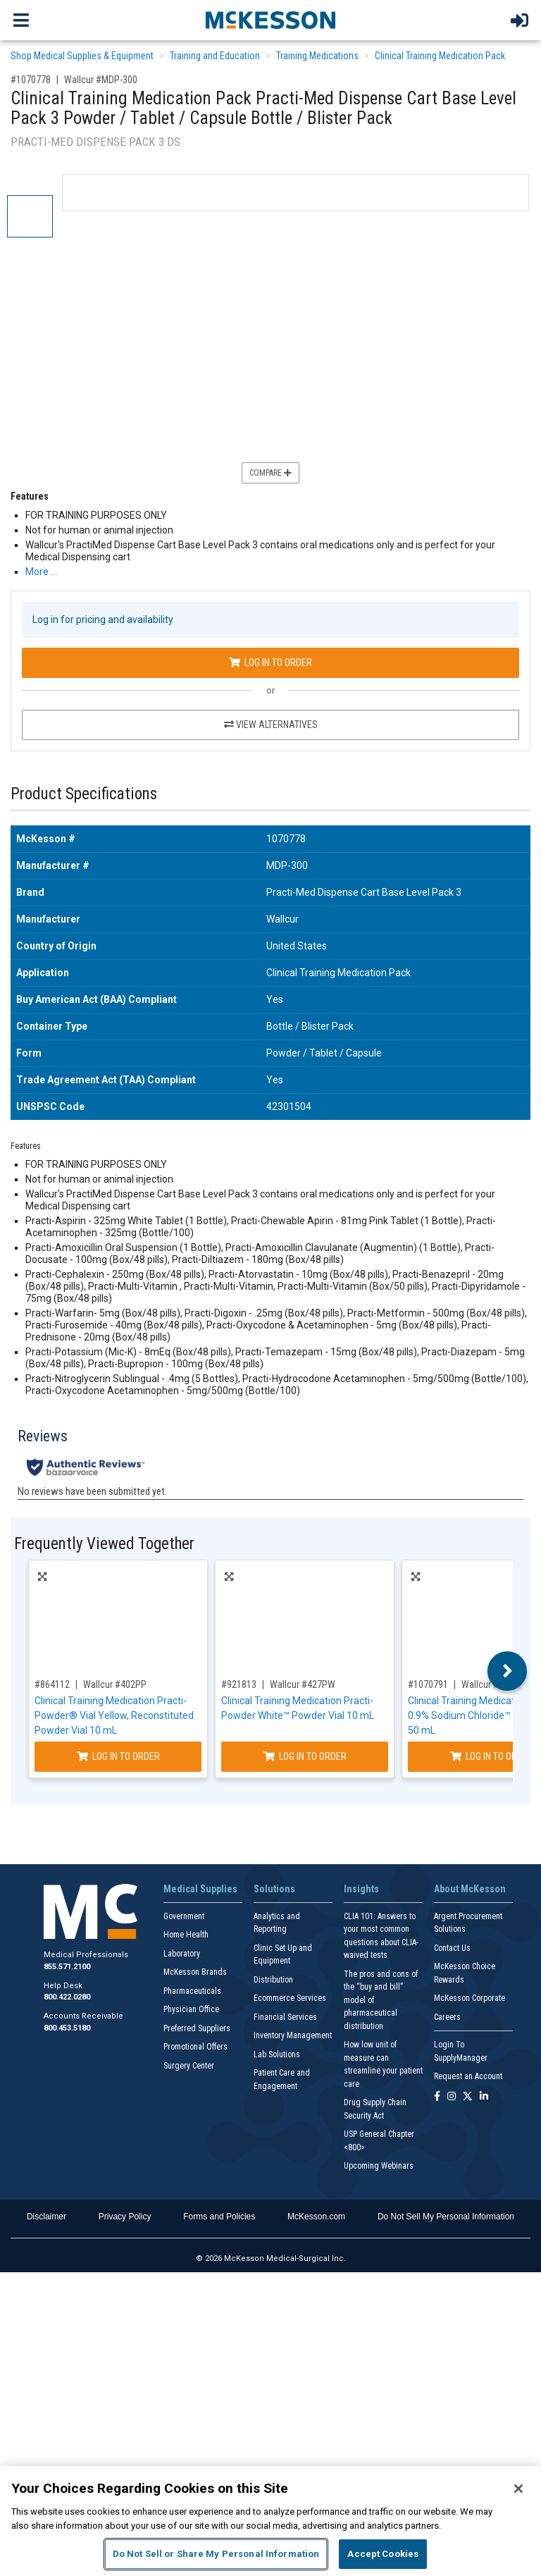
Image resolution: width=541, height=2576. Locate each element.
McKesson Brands (195, 1972)
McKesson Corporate (469, 1998)
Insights (361, 1888)
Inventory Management (293, 2035)
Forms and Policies (219, 2216)
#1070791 (428, 1684)
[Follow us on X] (468, 2097)
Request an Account (468, 2076)
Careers (447, 2017)
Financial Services (285, 2017)
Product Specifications (84, 794)
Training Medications (317, 55)
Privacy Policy (125, 2216)
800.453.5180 (67, 2028)
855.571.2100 (67, 1966)
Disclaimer (46, 2216)
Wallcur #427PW (302, 1684)
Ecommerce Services (290, 1998)
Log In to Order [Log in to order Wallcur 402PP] (118, 1756)
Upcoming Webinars (378, 2166)
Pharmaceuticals (192, 1991)
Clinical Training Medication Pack (440, 55)
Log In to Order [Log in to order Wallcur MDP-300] (270, 662)
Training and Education (215, 55)
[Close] (518, 2488)
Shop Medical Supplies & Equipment (82, 55)
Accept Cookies (382, 2554)
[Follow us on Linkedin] (484, 2097)
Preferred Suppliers (196, 2028)
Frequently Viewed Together (104, 1544)
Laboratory (181, 1954)
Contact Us (452, 1948)
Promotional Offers (195, 2047)
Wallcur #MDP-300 (100, 79)
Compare (270, 473)
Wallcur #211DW (494, 1684)
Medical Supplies (200, 1888)
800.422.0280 (67, 1997)
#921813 (238, 1684)
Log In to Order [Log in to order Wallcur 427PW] (305, 1756)
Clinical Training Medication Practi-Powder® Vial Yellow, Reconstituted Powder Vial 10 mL (114, 1715)
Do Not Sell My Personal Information (446, 2216)
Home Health (186, 1935)
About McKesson (470, 1888)
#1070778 (31, 79)
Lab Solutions (277, 2054)
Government (183, 1916)
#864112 (52, 1684)
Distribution (273, 1980)
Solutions (274, 1888)
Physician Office (191, 2009)
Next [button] (507, 1671)
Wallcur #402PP (115, 1684)
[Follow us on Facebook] (437, 2097)
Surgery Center (188, 2066)
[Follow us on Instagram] (451, 2097)
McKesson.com (316, 2216)
